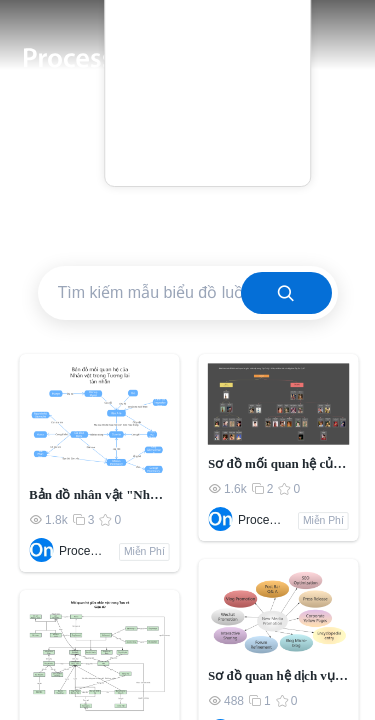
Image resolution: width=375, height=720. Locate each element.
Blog (207, 100)
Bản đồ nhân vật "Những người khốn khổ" (99, 494)
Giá (207, 72)
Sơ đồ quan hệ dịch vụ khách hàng (278, 675)
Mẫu (207, 43)
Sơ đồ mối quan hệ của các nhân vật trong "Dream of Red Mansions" (278, 463)
